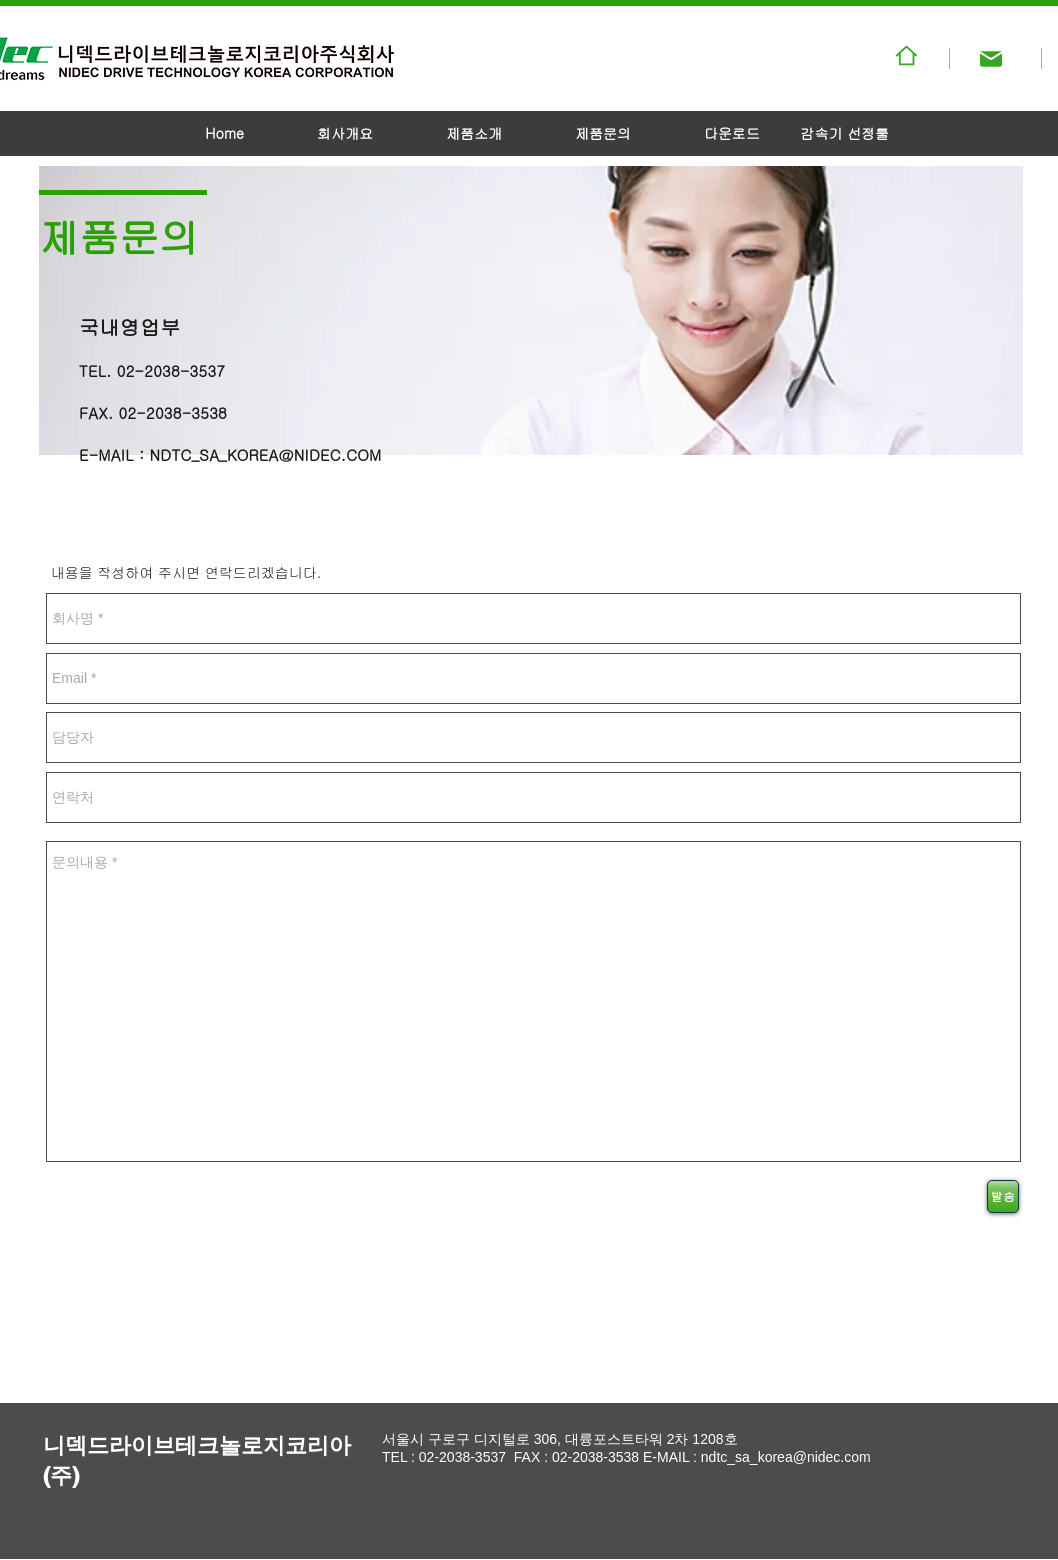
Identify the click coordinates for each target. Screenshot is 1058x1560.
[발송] (1003, 1196)
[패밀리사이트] (906, 55)
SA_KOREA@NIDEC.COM (290, 454)
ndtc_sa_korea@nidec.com (786, 1457)
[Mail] (991, 59)
